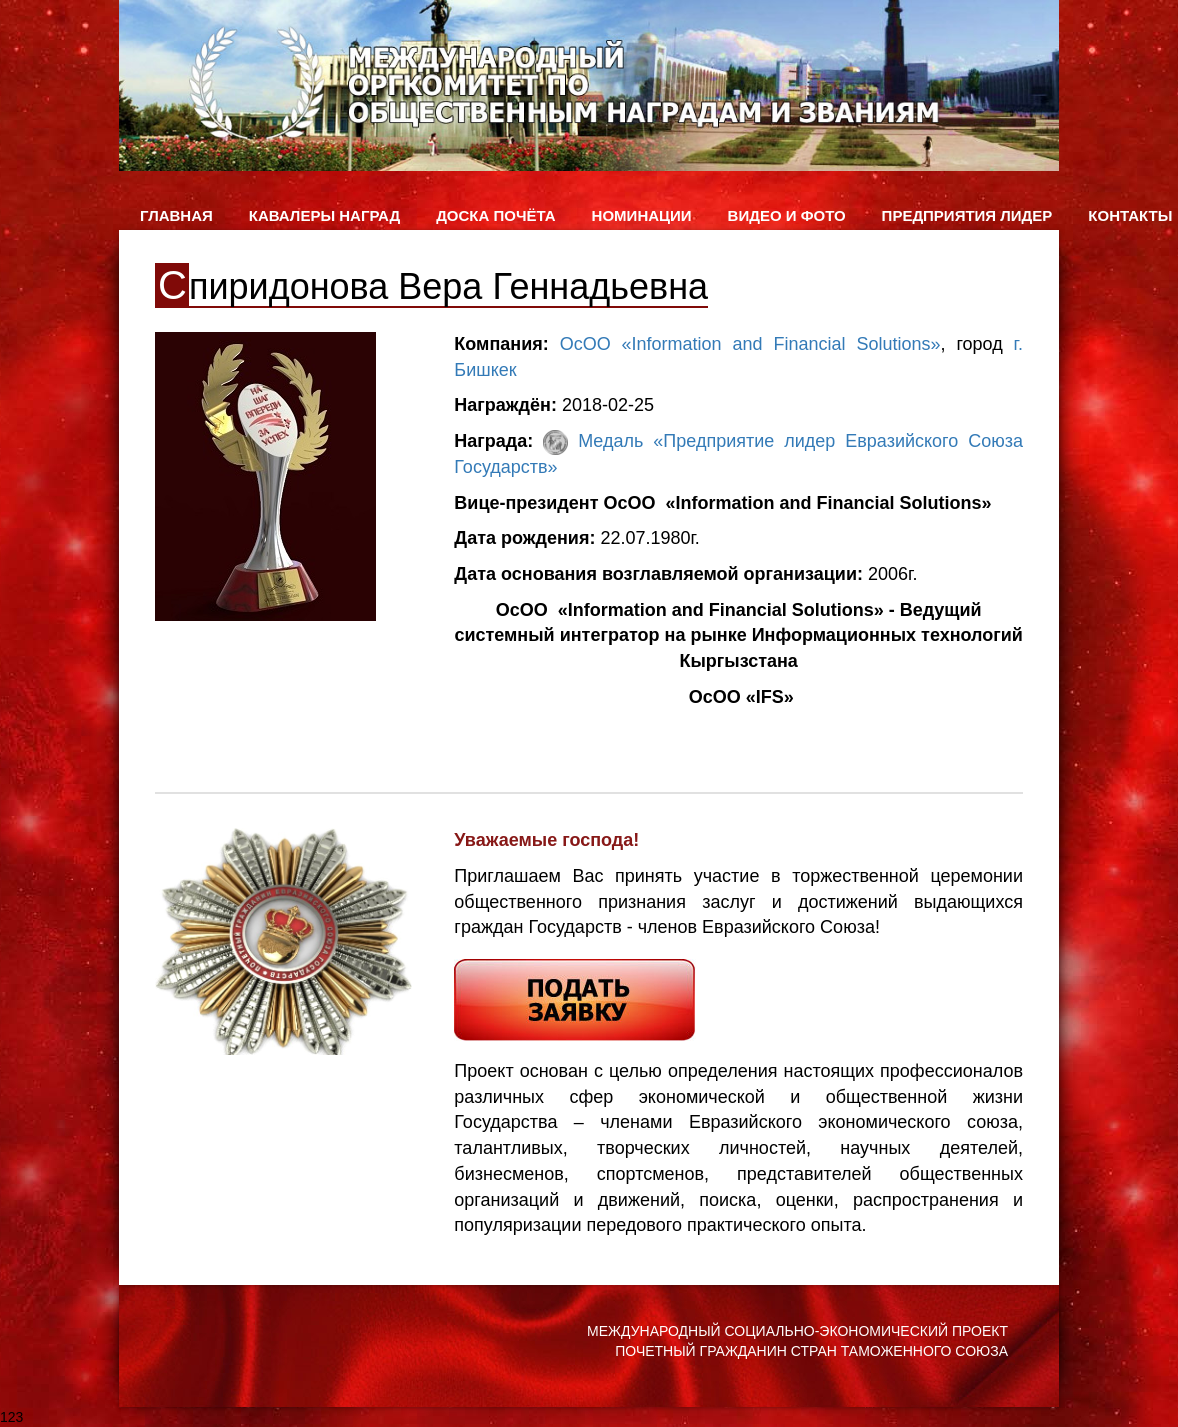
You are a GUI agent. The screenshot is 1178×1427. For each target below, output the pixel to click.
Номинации (642, 215)
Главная (176, 215)
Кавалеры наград (324, 215)
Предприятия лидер (967, 215)
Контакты (1130, 215)
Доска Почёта (495, 215)
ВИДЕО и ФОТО (787, 215)
